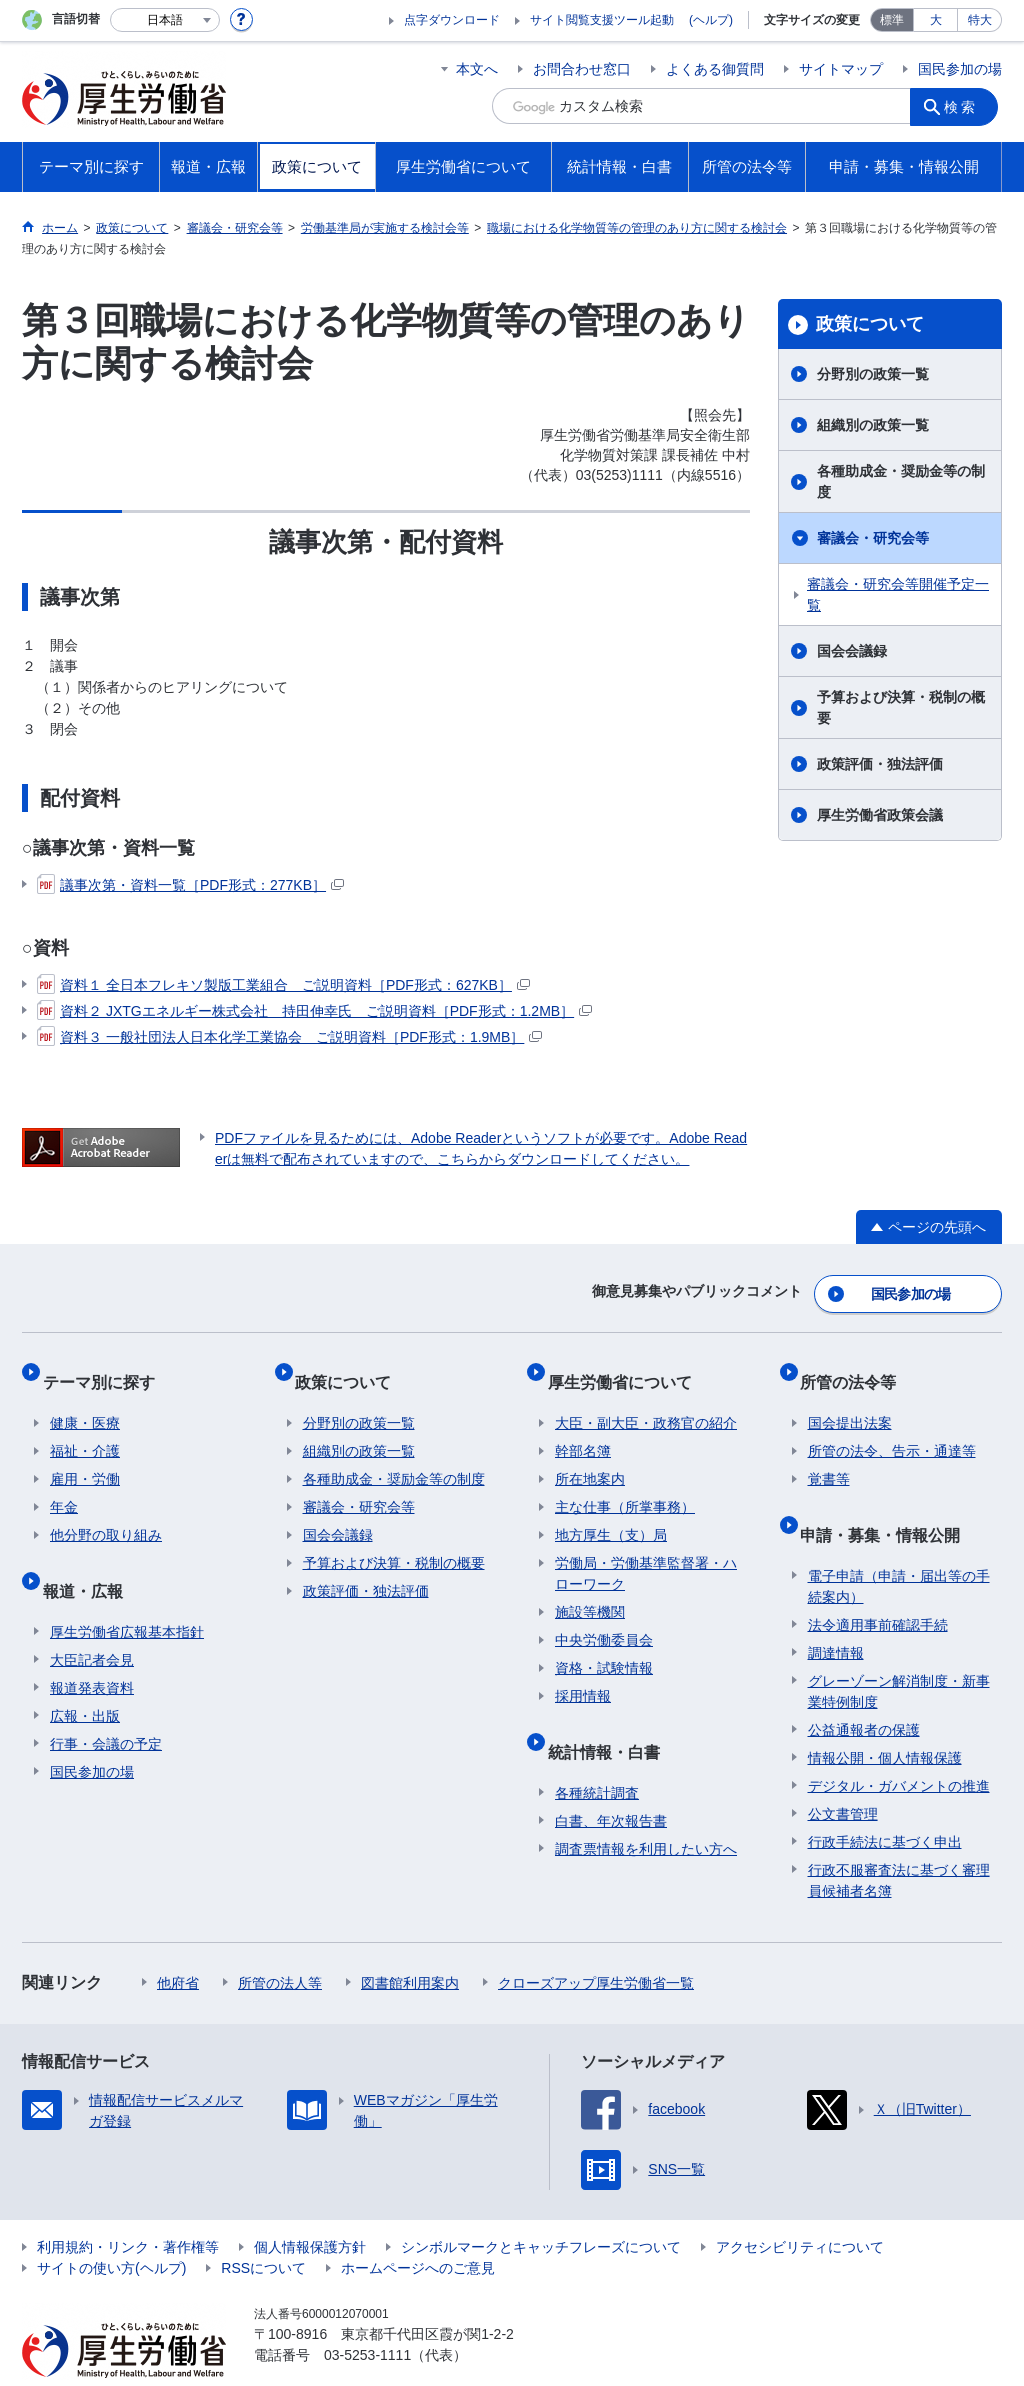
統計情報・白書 (611, 1720)
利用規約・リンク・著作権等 (128, 2208)
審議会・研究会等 (873, 538)
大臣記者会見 (92, 1621)
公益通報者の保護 (864, 1691)
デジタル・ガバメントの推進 (899, 1747)
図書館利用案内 (410, 1944)
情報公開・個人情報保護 (885, 1719)
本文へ (477, 69)
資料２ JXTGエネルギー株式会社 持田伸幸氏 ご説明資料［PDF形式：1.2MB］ (314, 1011)
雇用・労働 (85, 1457)
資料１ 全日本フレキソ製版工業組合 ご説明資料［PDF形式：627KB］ (283, 985)
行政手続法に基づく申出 (885, 1803)
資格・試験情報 (604, 1646)
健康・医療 (85, 1401)
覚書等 (829, 1457)
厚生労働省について (627, 1367)
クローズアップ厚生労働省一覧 (596, 1944)
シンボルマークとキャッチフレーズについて (541, 2208)
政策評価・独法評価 (880, 764)
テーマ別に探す (106, 1367)
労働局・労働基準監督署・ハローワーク (646, 1551)
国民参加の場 (960, 69)
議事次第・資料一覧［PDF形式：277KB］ (190, 885)
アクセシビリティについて (800, 2208)
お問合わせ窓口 (582, 69)
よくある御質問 (715, 69)
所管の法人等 (280, 1944)
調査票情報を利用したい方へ (646, 1810)
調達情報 (836, 1614)
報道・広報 (90, 1559)
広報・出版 (85, 1677)
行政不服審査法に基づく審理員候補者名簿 (899, 1841)
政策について (870, 324)
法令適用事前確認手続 (878, 1586)
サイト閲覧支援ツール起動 (602, 20)
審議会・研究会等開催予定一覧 (898, 594)
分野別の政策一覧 (873, 374)
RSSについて (263, 2229)
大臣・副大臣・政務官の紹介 (646, 1401)
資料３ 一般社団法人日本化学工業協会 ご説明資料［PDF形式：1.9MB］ (289, 1037)
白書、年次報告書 (611, 1782)
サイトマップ (841, 69)
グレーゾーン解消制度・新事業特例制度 (899, 1652)
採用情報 (583, 1674)
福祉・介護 (85, 1429)
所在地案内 (590, 1457)
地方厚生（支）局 (611, 1513)
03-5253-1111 (367, 2316)
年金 (64, 1485)
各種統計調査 (597, 1754)
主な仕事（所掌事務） (625, 1485)
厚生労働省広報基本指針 (127, 1593)
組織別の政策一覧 (873, 425)
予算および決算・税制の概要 (901, 707)
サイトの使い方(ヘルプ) (111, 2229)
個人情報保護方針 (310, 2208)
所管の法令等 (856, 1367)
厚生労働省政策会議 (880, 815)
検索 (966, 106)
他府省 (178, 1944)
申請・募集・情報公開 (888, 1503)
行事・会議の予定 (106, 1705)
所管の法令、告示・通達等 (892, 1429)
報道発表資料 (92, 1649)
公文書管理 (843, 1775)
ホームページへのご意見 (418, 2229)
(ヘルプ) (711, 20)
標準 (892, 20)
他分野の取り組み (106, 1513)
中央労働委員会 (604, 1618)
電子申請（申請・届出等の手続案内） (899, 1547)
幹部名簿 (583, 1429)
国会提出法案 (850, 1401)
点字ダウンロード (452, 20)
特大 (980, 20)
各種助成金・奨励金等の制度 (901, 481)
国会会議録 (852, 651)
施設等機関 (590, 1590)
